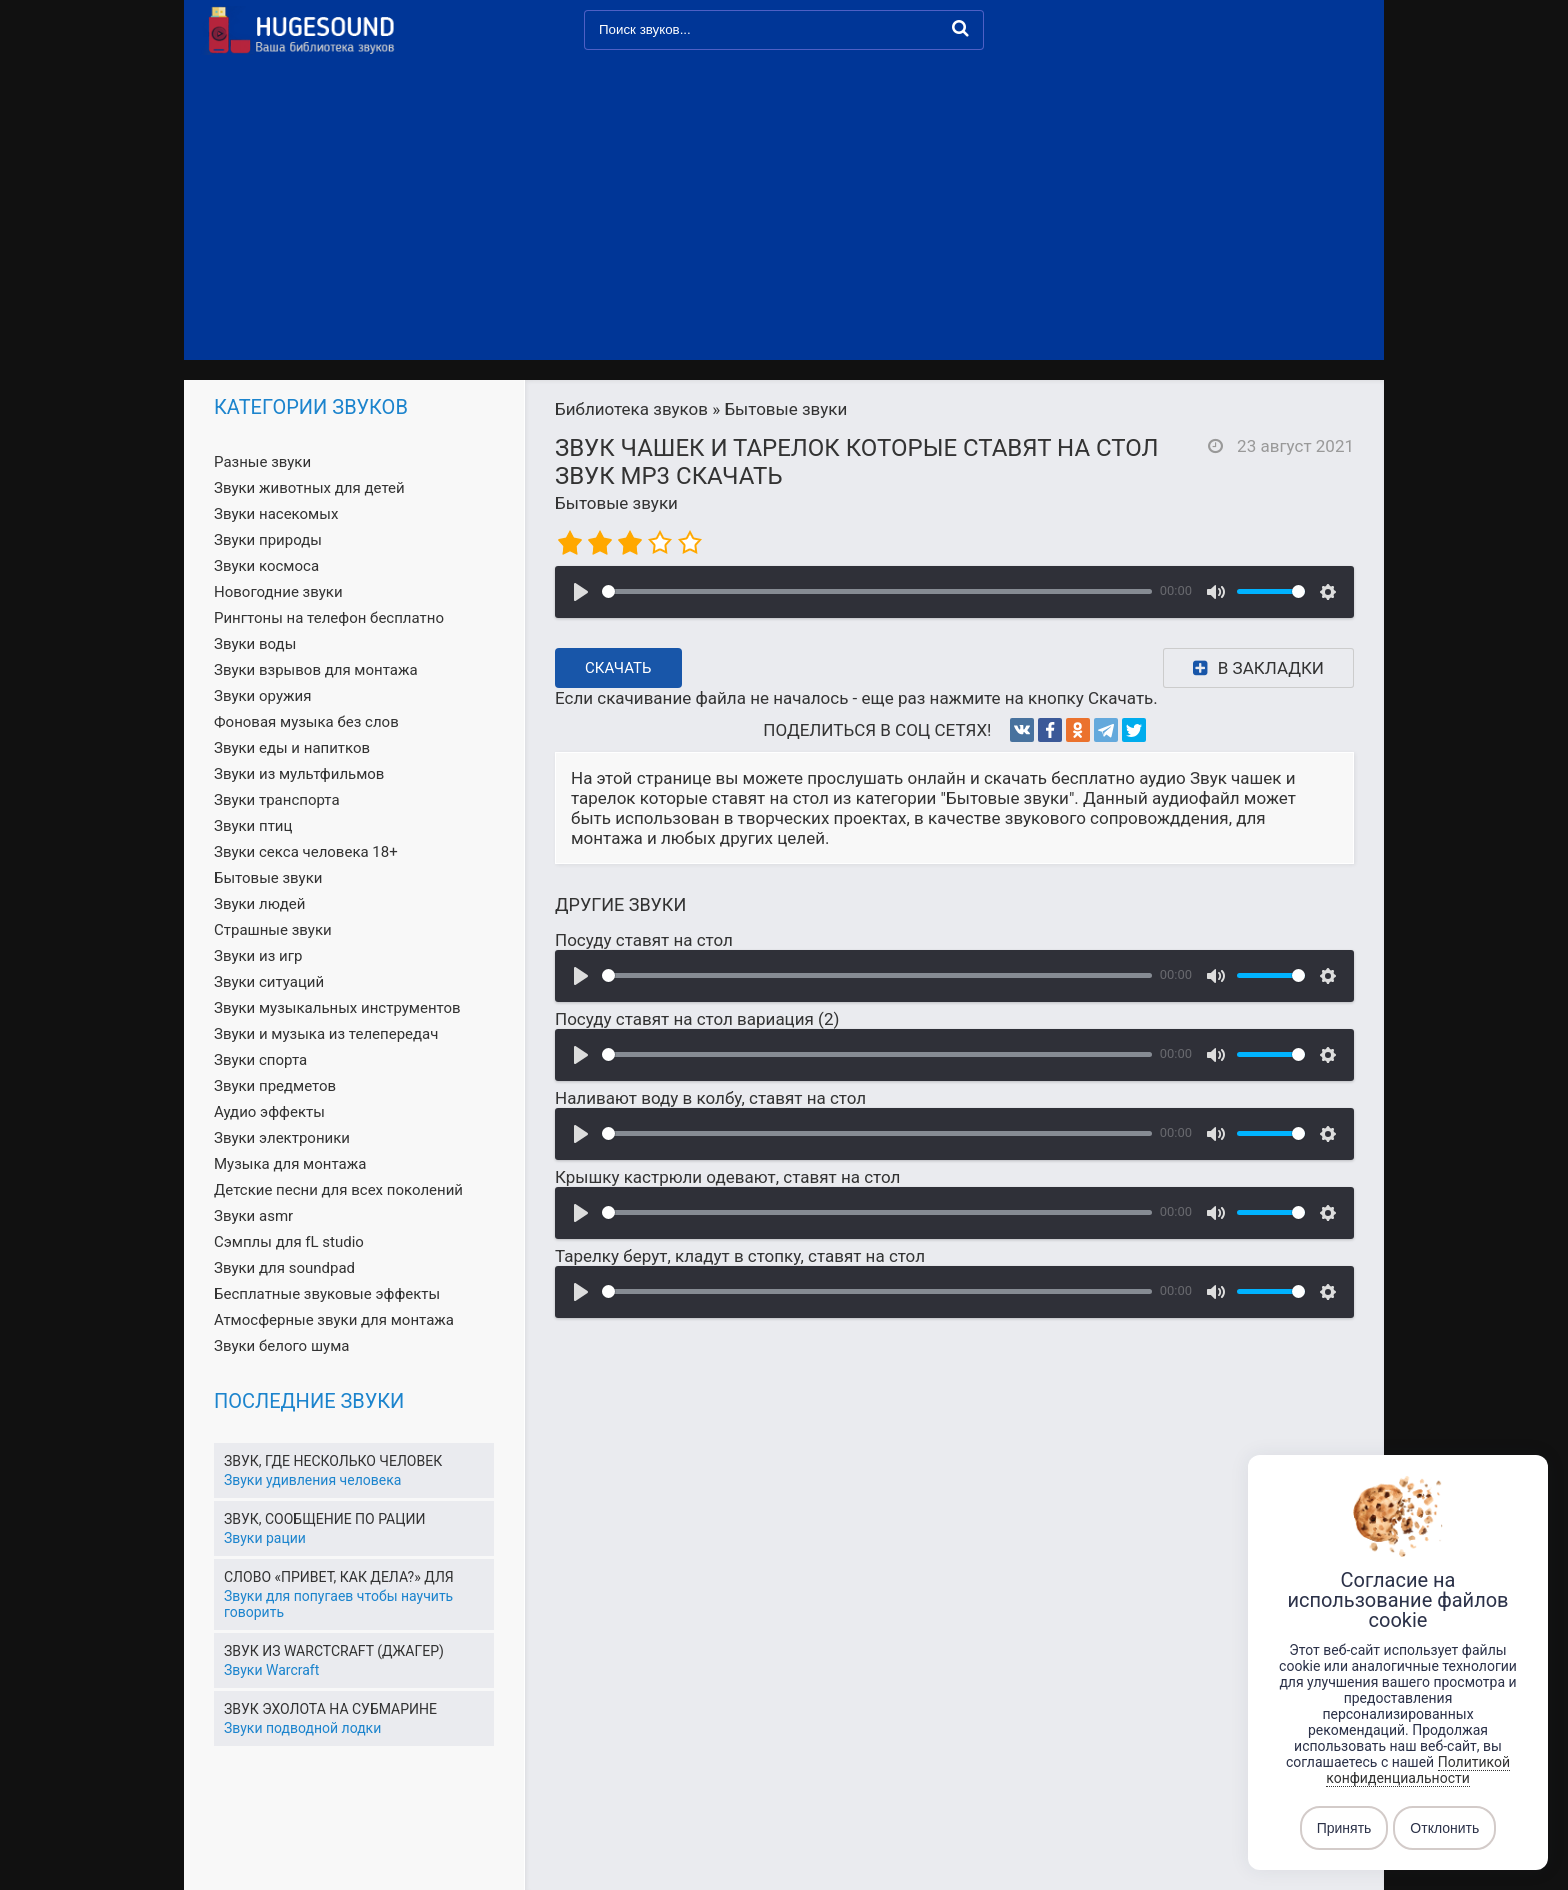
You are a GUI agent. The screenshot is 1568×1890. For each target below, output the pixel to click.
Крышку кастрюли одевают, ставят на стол (727, 1177)
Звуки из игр (258, 956)
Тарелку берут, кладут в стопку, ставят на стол (740, 1256)
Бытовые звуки (616, 503)
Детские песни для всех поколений (338, 1190)
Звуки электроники (282, 1138)
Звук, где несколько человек (333, 1461)
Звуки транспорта (277, 800)
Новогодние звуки (278, 592)
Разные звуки (262, 462)
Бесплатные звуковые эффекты (327, 1294)
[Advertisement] (784, 210)
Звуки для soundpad (284, 1268)
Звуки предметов (275, 1086)
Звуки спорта (260, 1060)
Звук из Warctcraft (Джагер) (334, 1651)
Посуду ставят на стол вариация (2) (697, 1019)
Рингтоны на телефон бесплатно (329, 618)
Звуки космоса (266, 566)
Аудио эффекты (269, 1112)
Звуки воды (255, 644)
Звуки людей (259, 904)
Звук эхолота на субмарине (330, 1709)
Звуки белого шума (281, 1346)
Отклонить (1444, 1828)
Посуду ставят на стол (644, 940)
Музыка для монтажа (290, 1164)
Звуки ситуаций (269, 982)
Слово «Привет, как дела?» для (339, 1577)
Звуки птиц (253, 826)
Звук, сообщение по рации (324, 1519)
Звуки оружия (262, 696)
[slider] (877, 591)
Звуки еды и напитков (292, 748)
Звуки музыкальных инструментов (337, 1008)
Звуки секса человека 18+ (306, 852)
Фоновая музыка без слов (306, 722)
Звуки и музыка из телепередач (326, 1034)
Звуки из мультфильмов (299, 774)
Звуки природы (268, 540)
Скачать (618, 668)
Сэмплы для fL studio (289, 1242)
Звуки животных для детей (309, 488)
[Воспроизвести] (581, 592)
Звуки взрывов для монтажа (316, 670)
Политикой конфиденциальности (1418, 1770)
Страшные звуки (273, 930)
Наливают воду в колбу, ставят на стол (710, 1098)
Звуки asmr (253, 1216)
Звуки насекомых (276, 514)
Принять (1344, 1828)
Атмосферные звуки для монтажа (334, 1320)
